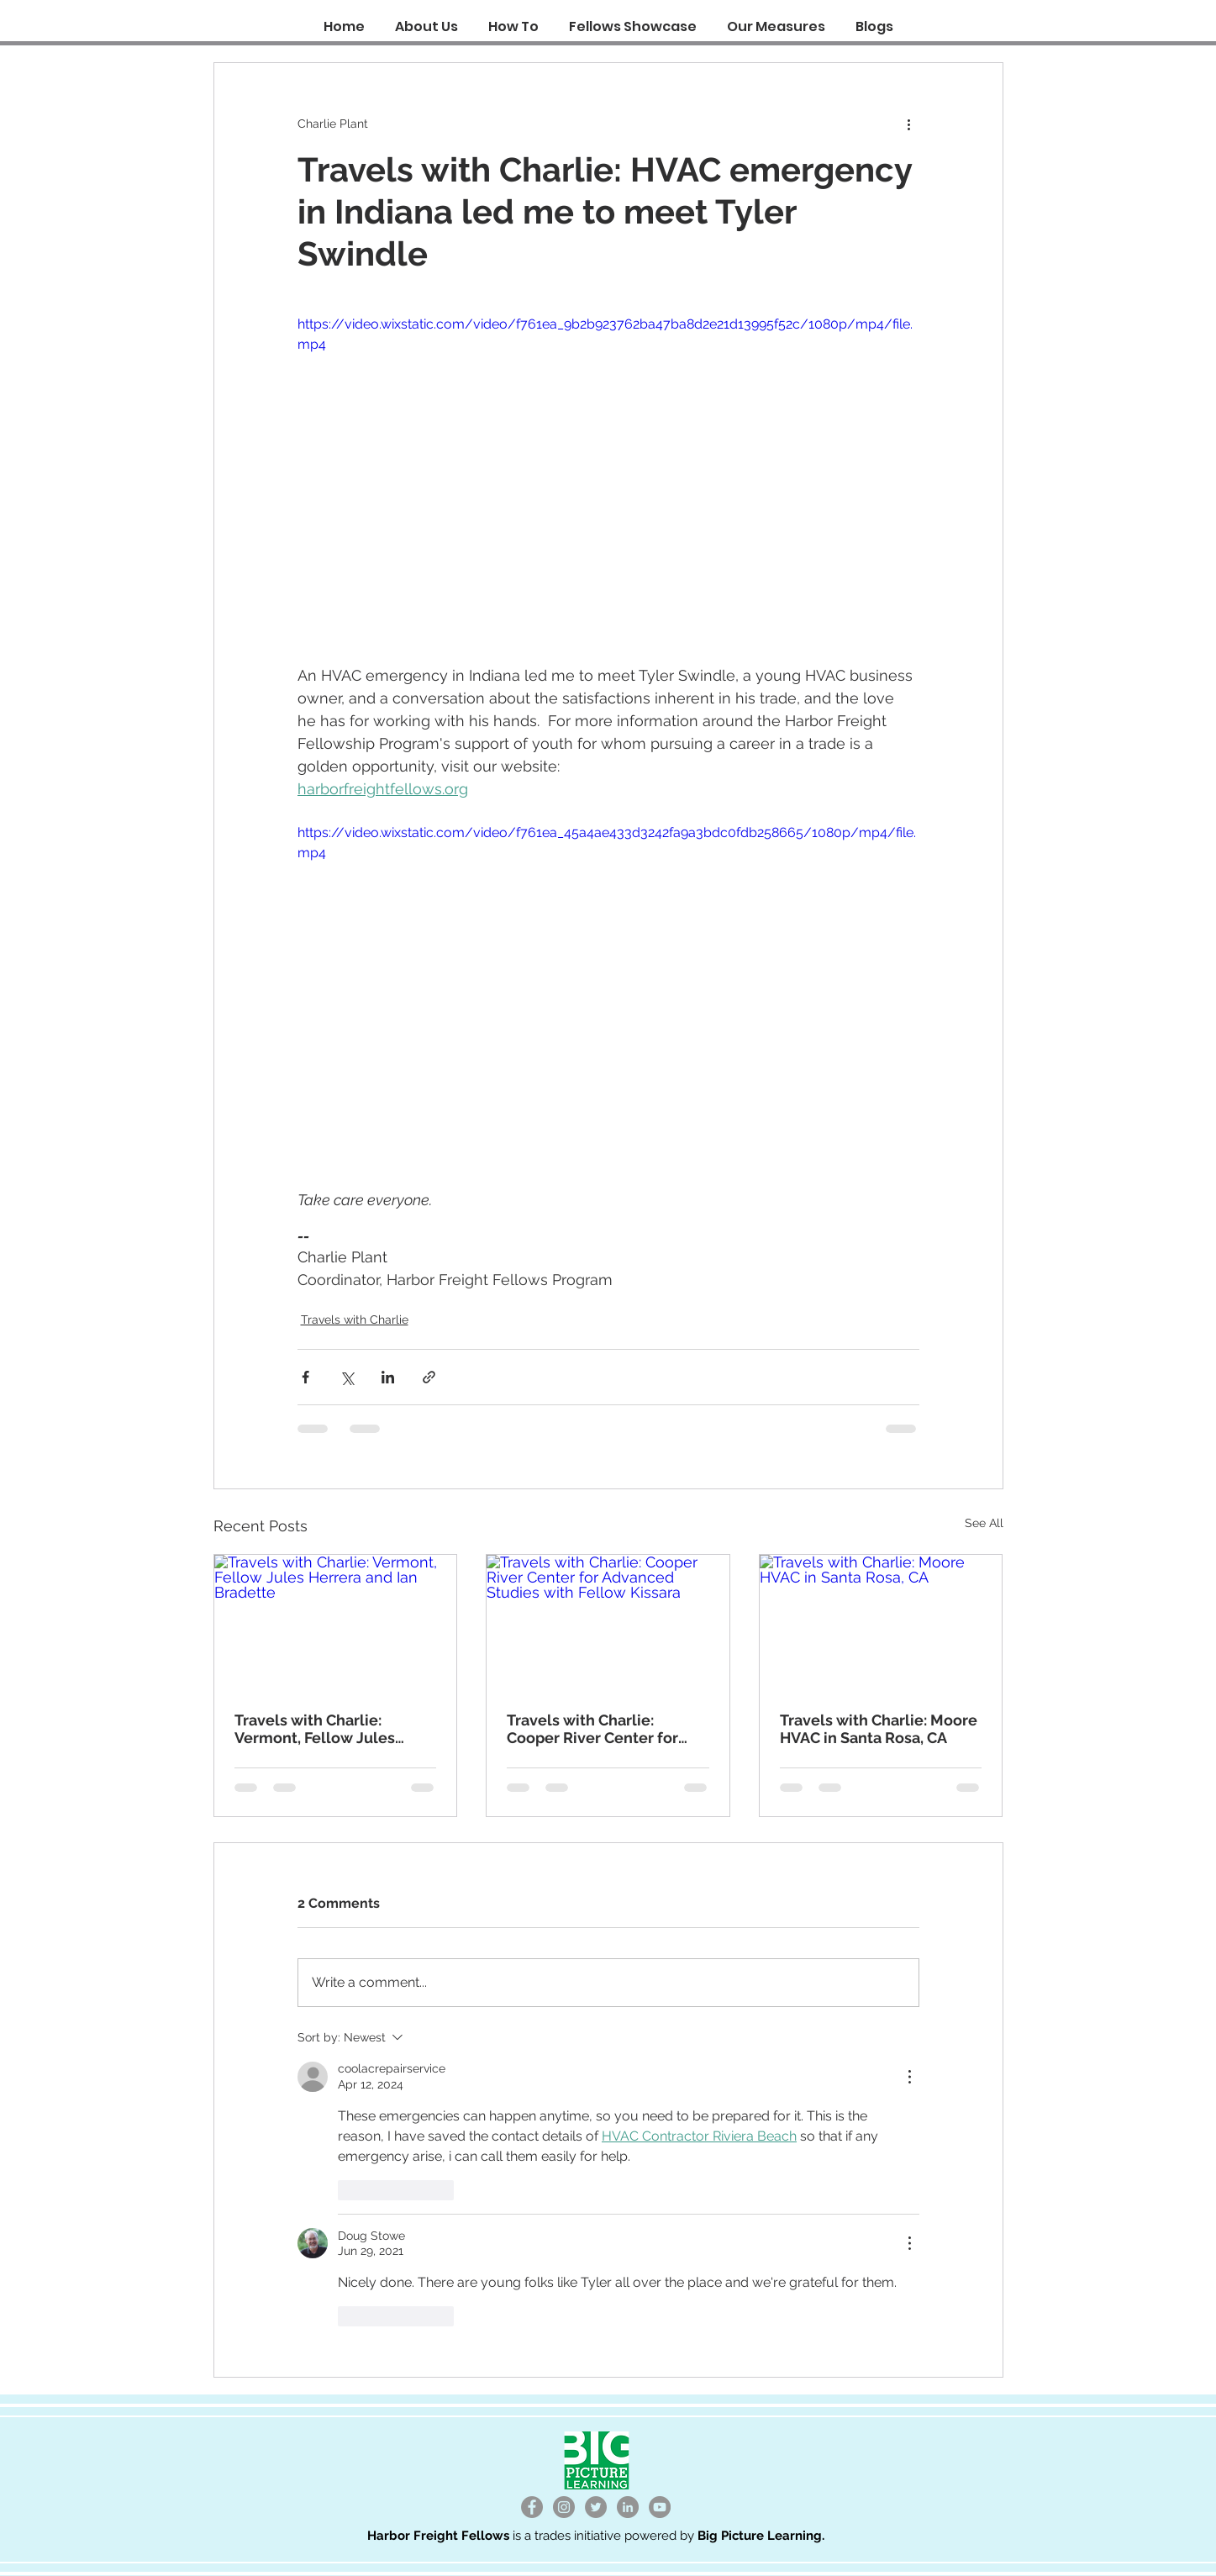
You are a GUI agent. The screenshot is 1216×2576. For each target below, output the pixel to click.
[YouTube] (660, 2507)
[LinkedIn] (628, 2507)
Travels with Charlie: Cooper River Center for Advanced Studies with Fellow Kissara (592, 1728)
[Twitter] (596, 2507)
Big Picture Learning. (760, 2535)
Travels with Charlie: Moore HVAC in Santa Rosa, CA (878, 1728)
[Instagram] (564, 2507)
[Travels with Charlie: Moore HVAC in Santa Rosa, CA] (881, 1623)
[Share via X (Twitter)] (347, 1377)
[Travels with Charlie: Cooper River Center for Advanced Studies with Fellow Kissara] (608, 1623)
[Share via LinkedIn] (388, 1377)
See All (984, 1523)
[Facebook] (532, 2507)
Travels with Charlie (354, 1319)
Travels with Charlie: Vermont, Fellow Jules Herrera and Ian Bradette (324, 1728)
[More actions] (909, 123)
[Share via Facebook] (305, 1377)
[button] (513, 19)
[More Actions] (909, 2077)
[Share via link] (429, 1377)
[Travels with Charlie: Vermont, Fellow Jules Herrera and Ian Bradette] (335, 1623)
